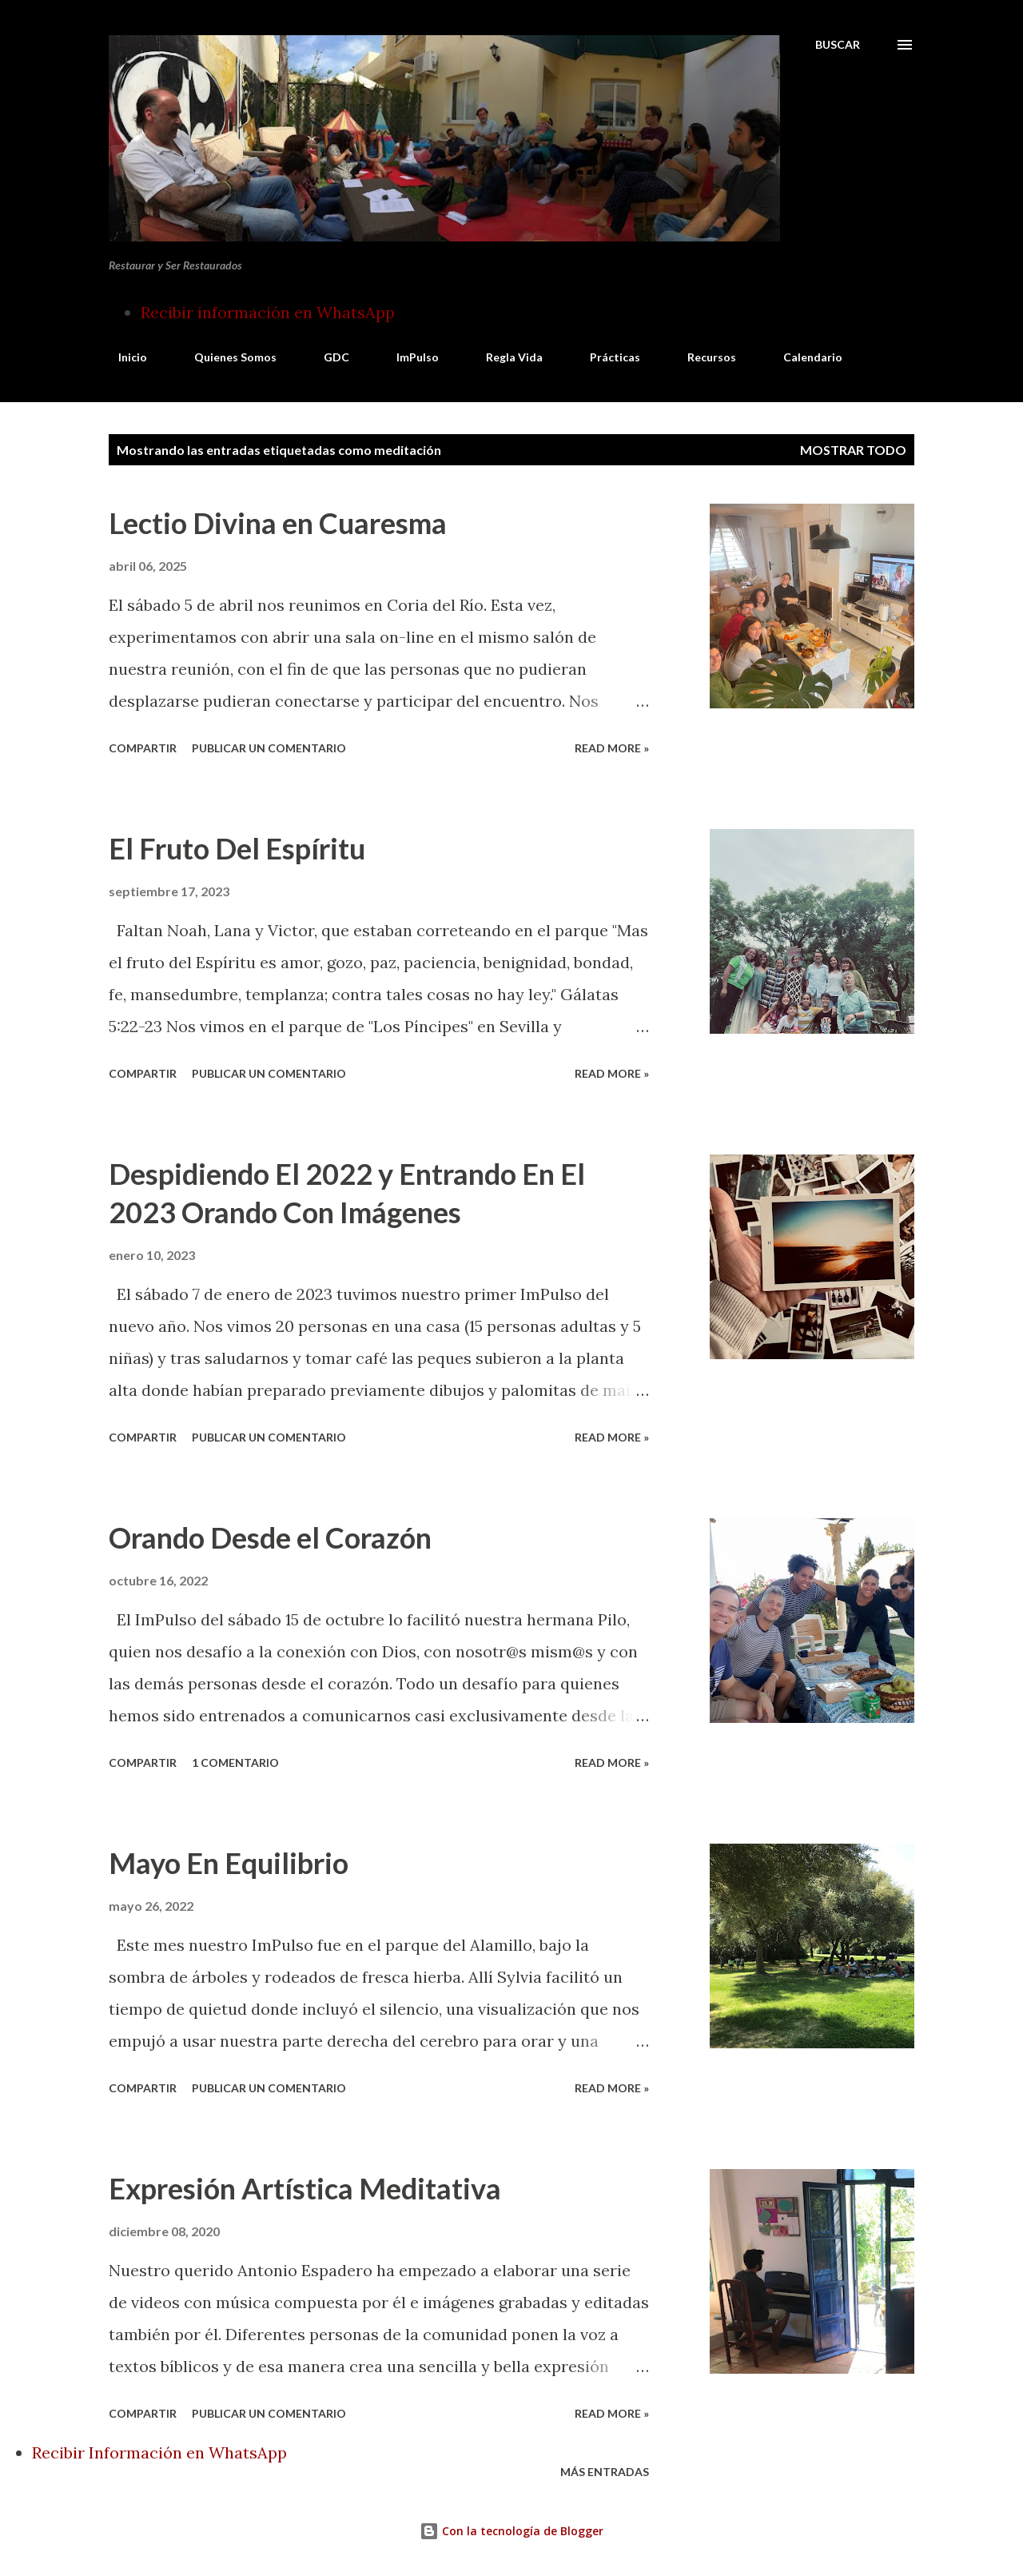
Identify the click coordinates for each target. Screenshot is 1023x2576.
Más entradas (604, 2471)
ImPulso (408, 357)
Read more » (612, 748)
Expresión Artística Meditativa (305, 2188)
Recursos (702, 357)
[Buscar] (837, 44)
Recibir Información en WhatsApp (159, 2452)
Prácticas (605, 357)
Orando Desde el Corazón (270, 1537)
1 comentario (235, 1762)
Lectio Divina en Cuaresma (278, 522)
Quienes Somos (226, 357)
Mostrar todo (853, 449)
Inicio (123, 357)
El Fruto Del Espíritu (237, 848)
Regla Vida (504, 357)
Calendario (803, 357)
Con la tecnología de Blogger (511, 2530)
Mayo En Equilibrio (228, 1862)
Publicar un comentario (269, 748)
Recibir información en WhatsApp (268, 312)
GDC (327, 357)
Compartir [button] (143, 748)
